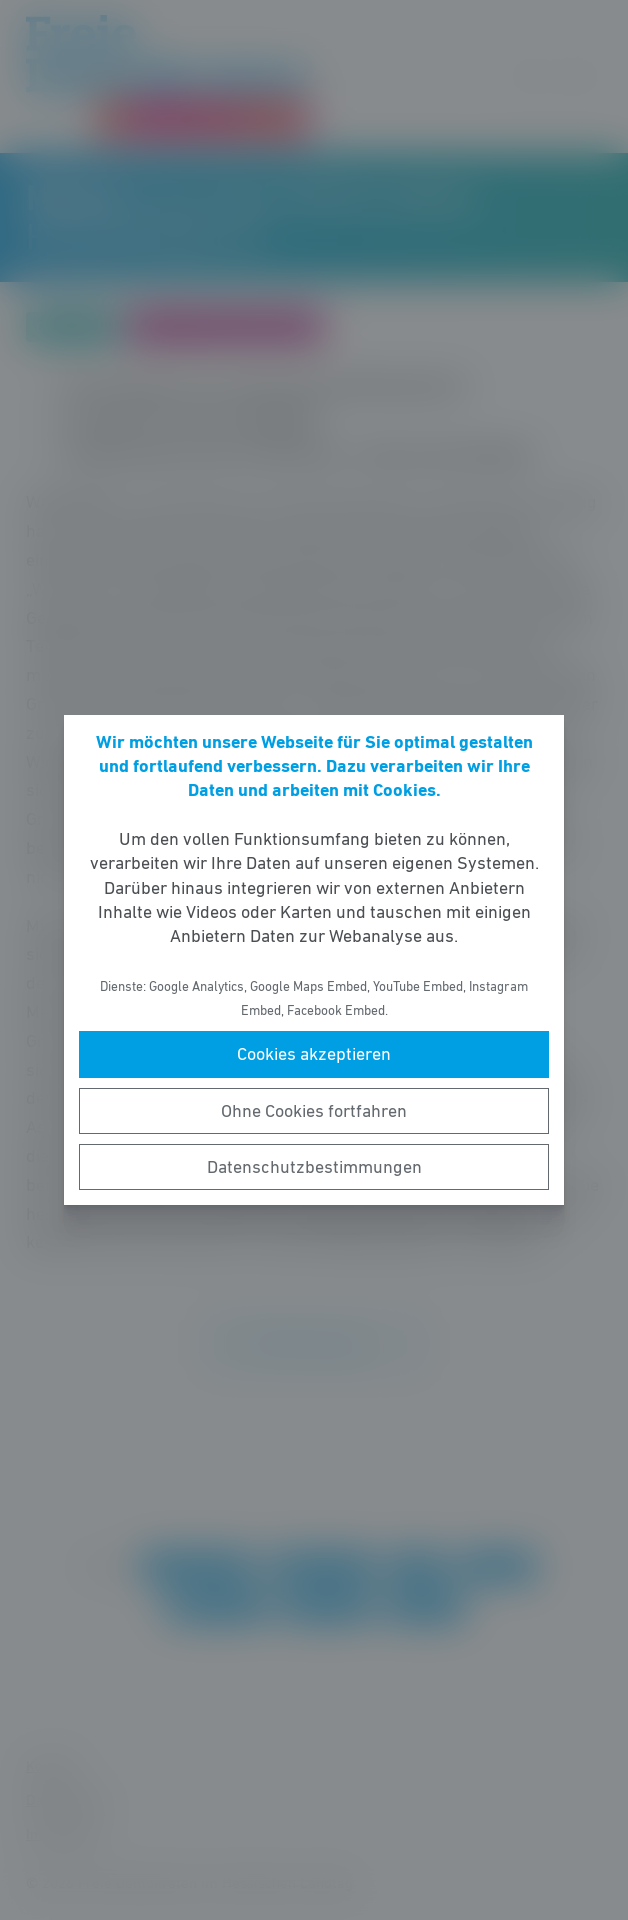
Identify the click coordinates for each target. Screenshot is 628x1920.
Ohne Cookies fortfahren (314, 1111)
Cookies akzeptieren (314, 1054)
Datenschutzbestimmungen (314, 1167)
